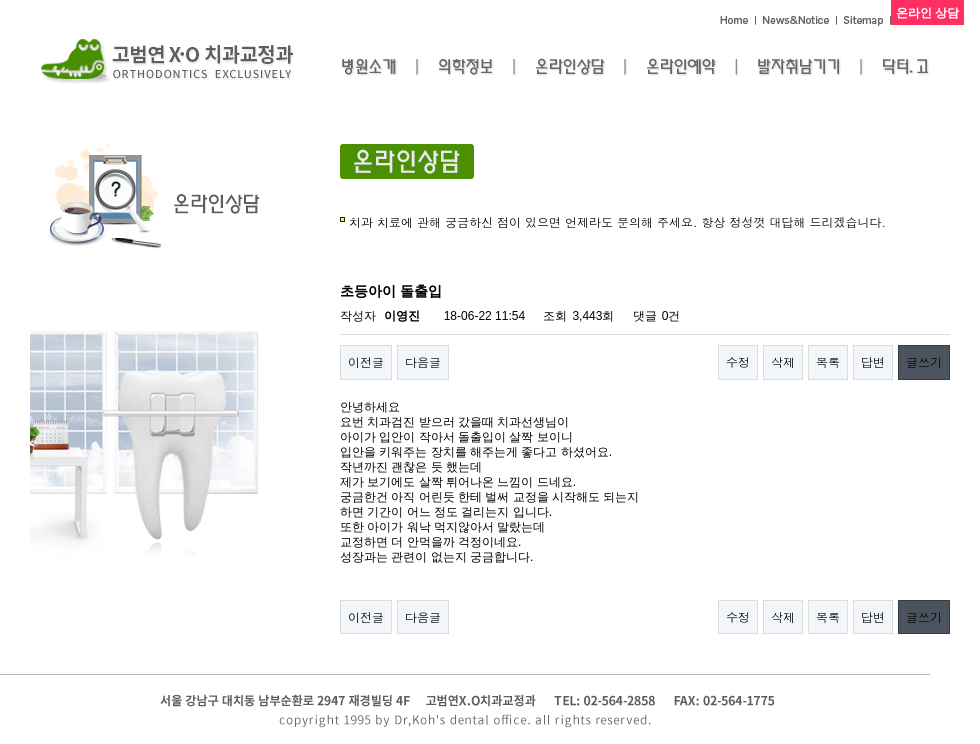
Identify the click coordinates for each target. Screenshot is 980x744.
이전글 (366, 361)
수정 (738, 361)
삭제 (783, 361)
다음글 (423, 361)
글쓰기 (924, 361)
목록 (828, 361)
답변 (873, 361)
